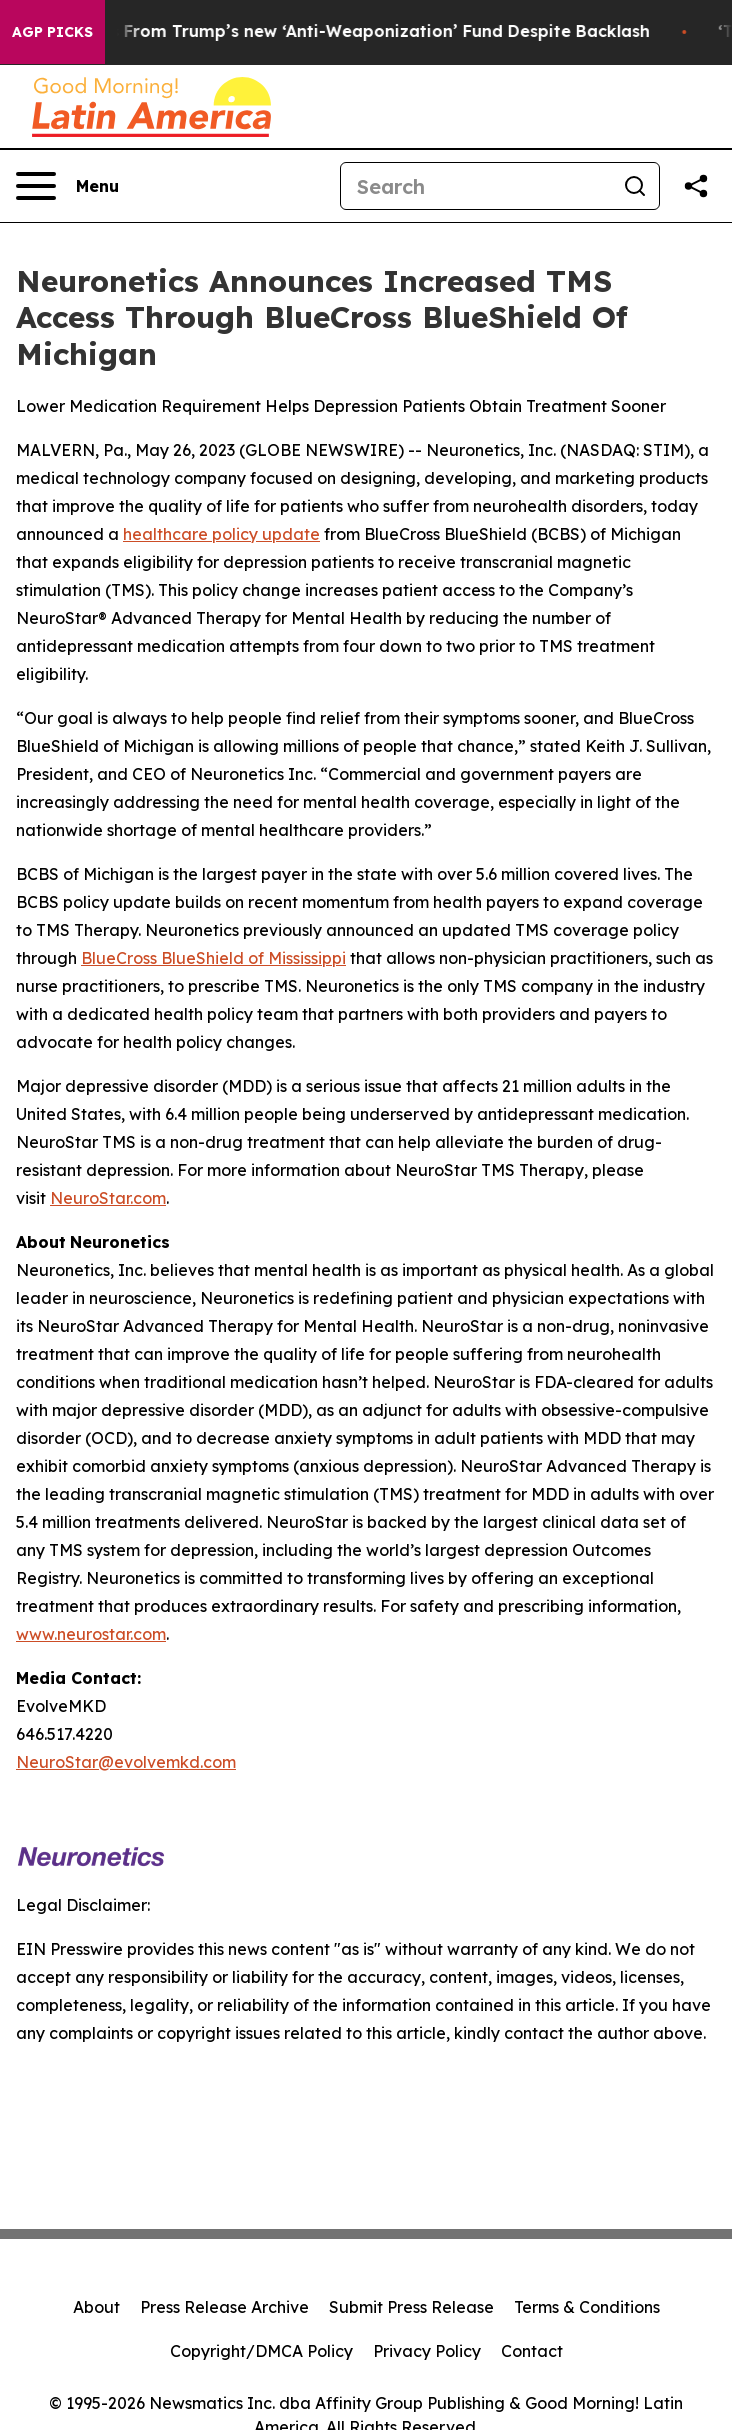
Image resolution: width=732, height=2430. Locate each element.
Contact (532, 2351)
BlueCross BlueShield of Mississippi (213, 958)
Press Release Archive (224, 2307)
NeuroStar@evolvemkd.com (126, 1762)
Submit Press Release (411, 2307)
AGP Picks (52, 32)
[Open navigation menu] (67, 186)
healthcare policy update (221, 534)
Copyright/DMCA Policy (261, 2351)
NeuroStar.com (108, 1198)
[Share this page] (696, 186)
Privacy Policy (427, 2351)
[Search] (476, 186)
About (96, 2307)
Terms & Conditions (587, 2307)
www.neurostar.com (91, 1634)
